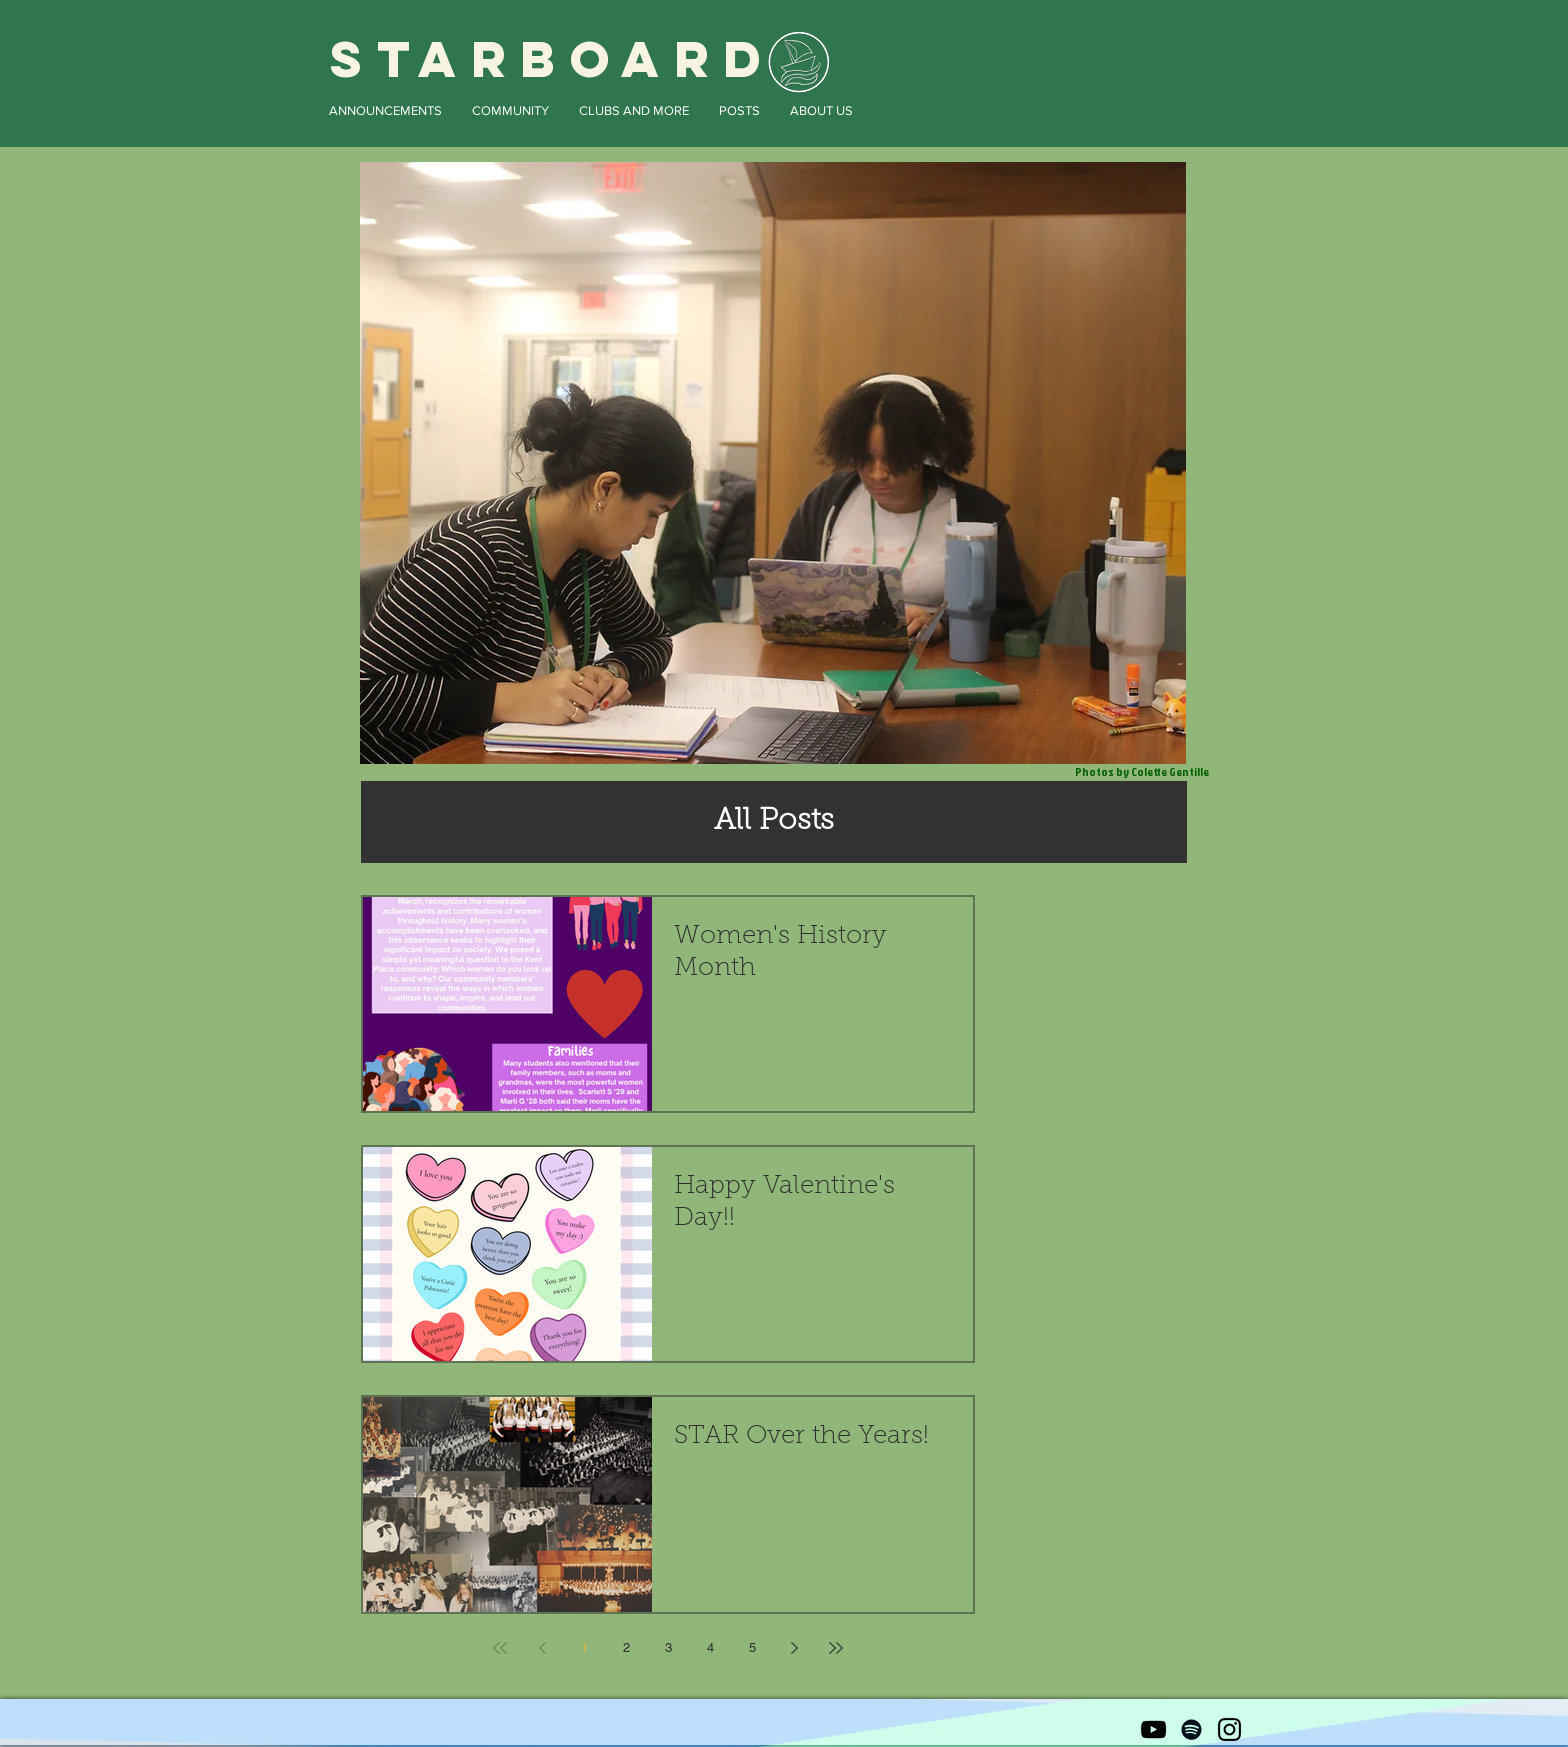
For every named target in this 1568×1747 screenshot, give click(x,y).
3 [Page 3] (668, 1647)
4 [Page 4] (710, 1647)
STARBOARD (553, 59)
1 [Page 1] (584, 1647)
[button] (385, 110)
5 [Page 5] (752, 1647)
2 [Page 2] (626, 1647)
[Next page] (794, 1648)
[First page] (500, 1648)
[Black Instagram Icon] (1229, 1729)
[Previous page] (542, 1648)
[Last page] (836, 1648)
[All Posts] (774, 822)
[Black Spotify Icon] (1191, 1729)
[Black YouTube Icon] (1153, 1729)
